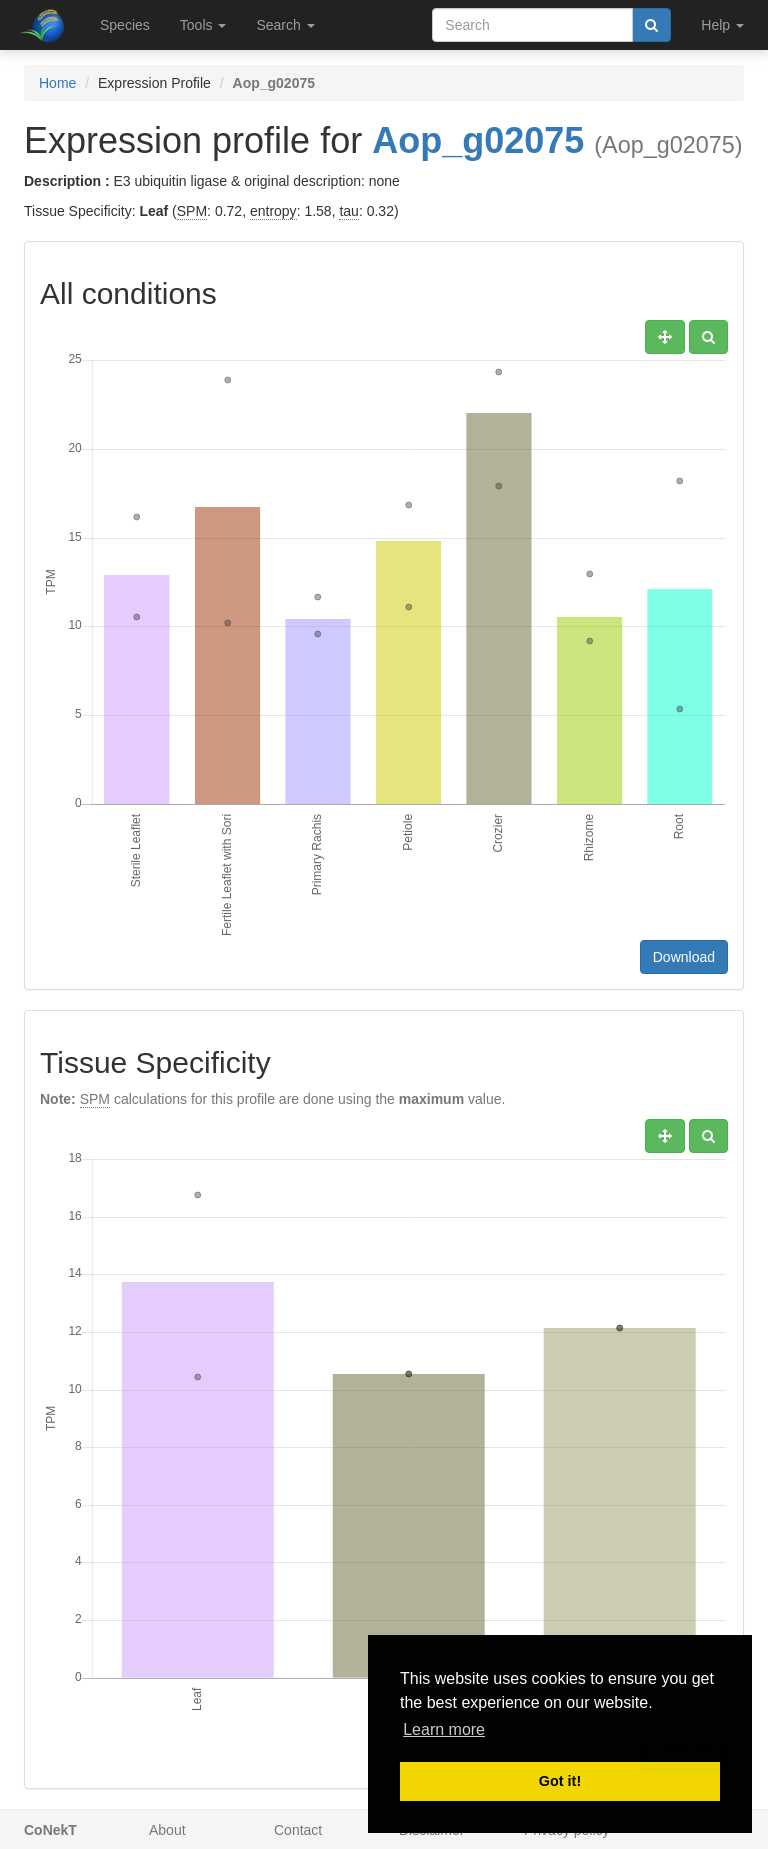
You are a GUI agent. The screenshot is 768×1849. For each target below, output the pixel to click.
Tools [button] (203, 25)
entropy (273, 211)
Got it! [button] (560, 1781)
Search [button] (285, 25)
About (167, 1830)
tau (348, 211)
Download (684, 957)
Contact (298, 1830)
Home (57, 83)
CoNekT (50, 1830)
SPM (192, 211)
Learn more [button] (444, 1729)
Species (125, 25)
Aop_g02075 (478, 140)
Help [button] (722, 25)
